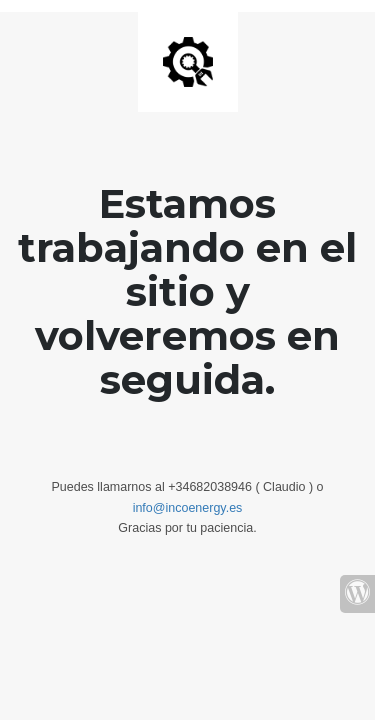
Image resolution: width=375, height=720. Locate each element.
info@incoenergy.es (188, 508)
